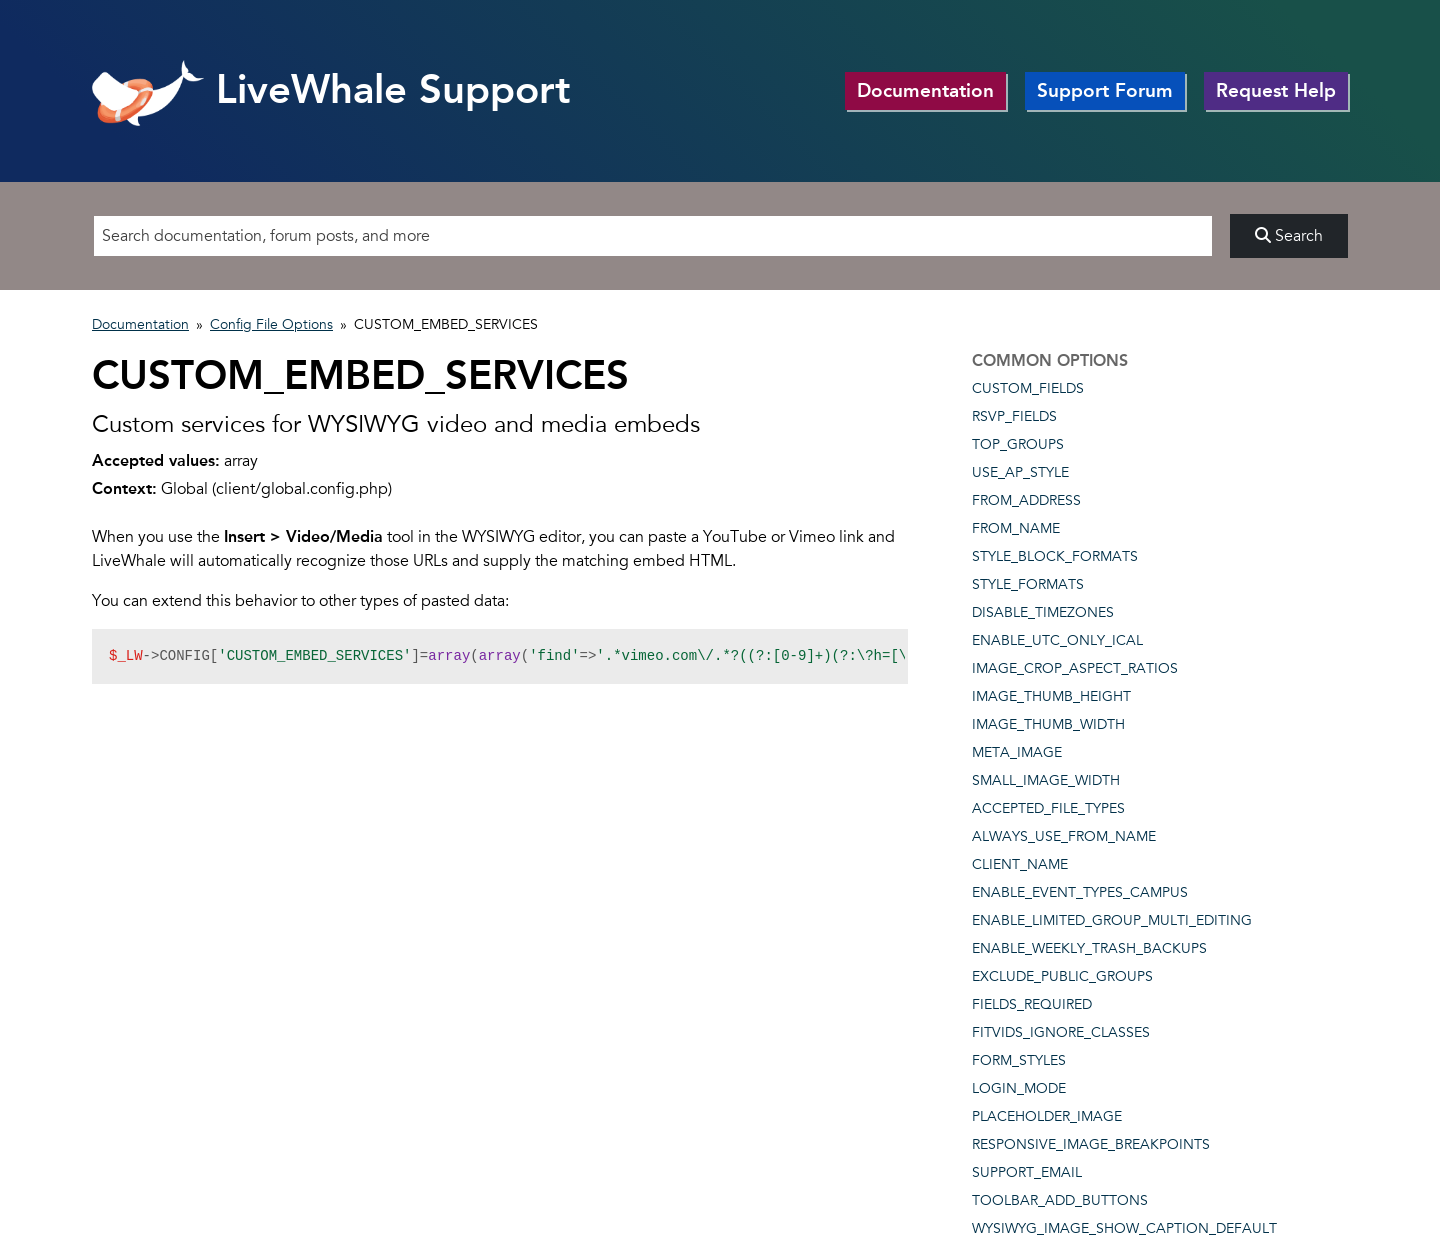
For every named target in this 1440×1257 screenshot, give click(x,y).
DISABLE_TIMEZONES (1043, 612)
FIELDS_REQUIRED (1032, 1004)
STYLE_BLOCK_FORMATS (1055, 556)
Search (1289, 236)
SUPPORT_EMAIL (1027, 1172)
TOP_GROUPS (1018, 444)
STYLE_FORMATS (1028, 584)
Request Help (1276, 90)
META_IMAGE (1017, 752)
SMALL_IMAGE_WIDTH (1046, 780)
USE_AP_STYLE (1020, 472)
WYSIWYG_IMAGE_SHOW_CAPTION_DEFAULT (1124, 1228)
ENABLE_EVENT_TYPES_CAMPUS (1080, 892)
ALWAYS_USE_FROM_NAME (1064, 836)
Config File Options (271, 324)
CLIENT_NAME (1020, 864)
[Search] (653, 236)
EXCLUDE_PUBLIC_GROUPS (1062, 976)
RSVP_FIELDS (1014, 416)
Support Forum (1105, 90)
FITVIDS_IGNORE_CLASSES (1061, 1032)
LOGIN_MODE (1019, 1088)
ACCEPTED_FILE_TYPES (1048, 808)
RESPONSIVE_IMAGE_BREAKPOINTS (1091, 1144)
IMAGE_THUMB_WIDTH (1048, 724)
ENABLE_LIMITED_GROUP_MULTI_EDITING (1112, 920)
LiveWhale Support (331, 89)
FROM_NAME (1016, 528)
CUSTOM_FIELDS (1028, 388)
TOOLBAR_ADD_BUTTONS (1060, 1200)
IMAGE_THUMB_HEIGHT (1051, 696)
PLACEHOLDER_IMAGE (1047, 1116)
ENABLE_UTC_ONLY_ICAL (1057, 640)
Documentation (925, 90)
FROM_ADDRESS (1026, 500)
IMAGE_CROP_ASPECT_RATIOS (1075, 668)
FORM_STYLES (1019, 1060)
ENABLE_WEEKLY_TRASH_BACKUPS (1089, 948)
